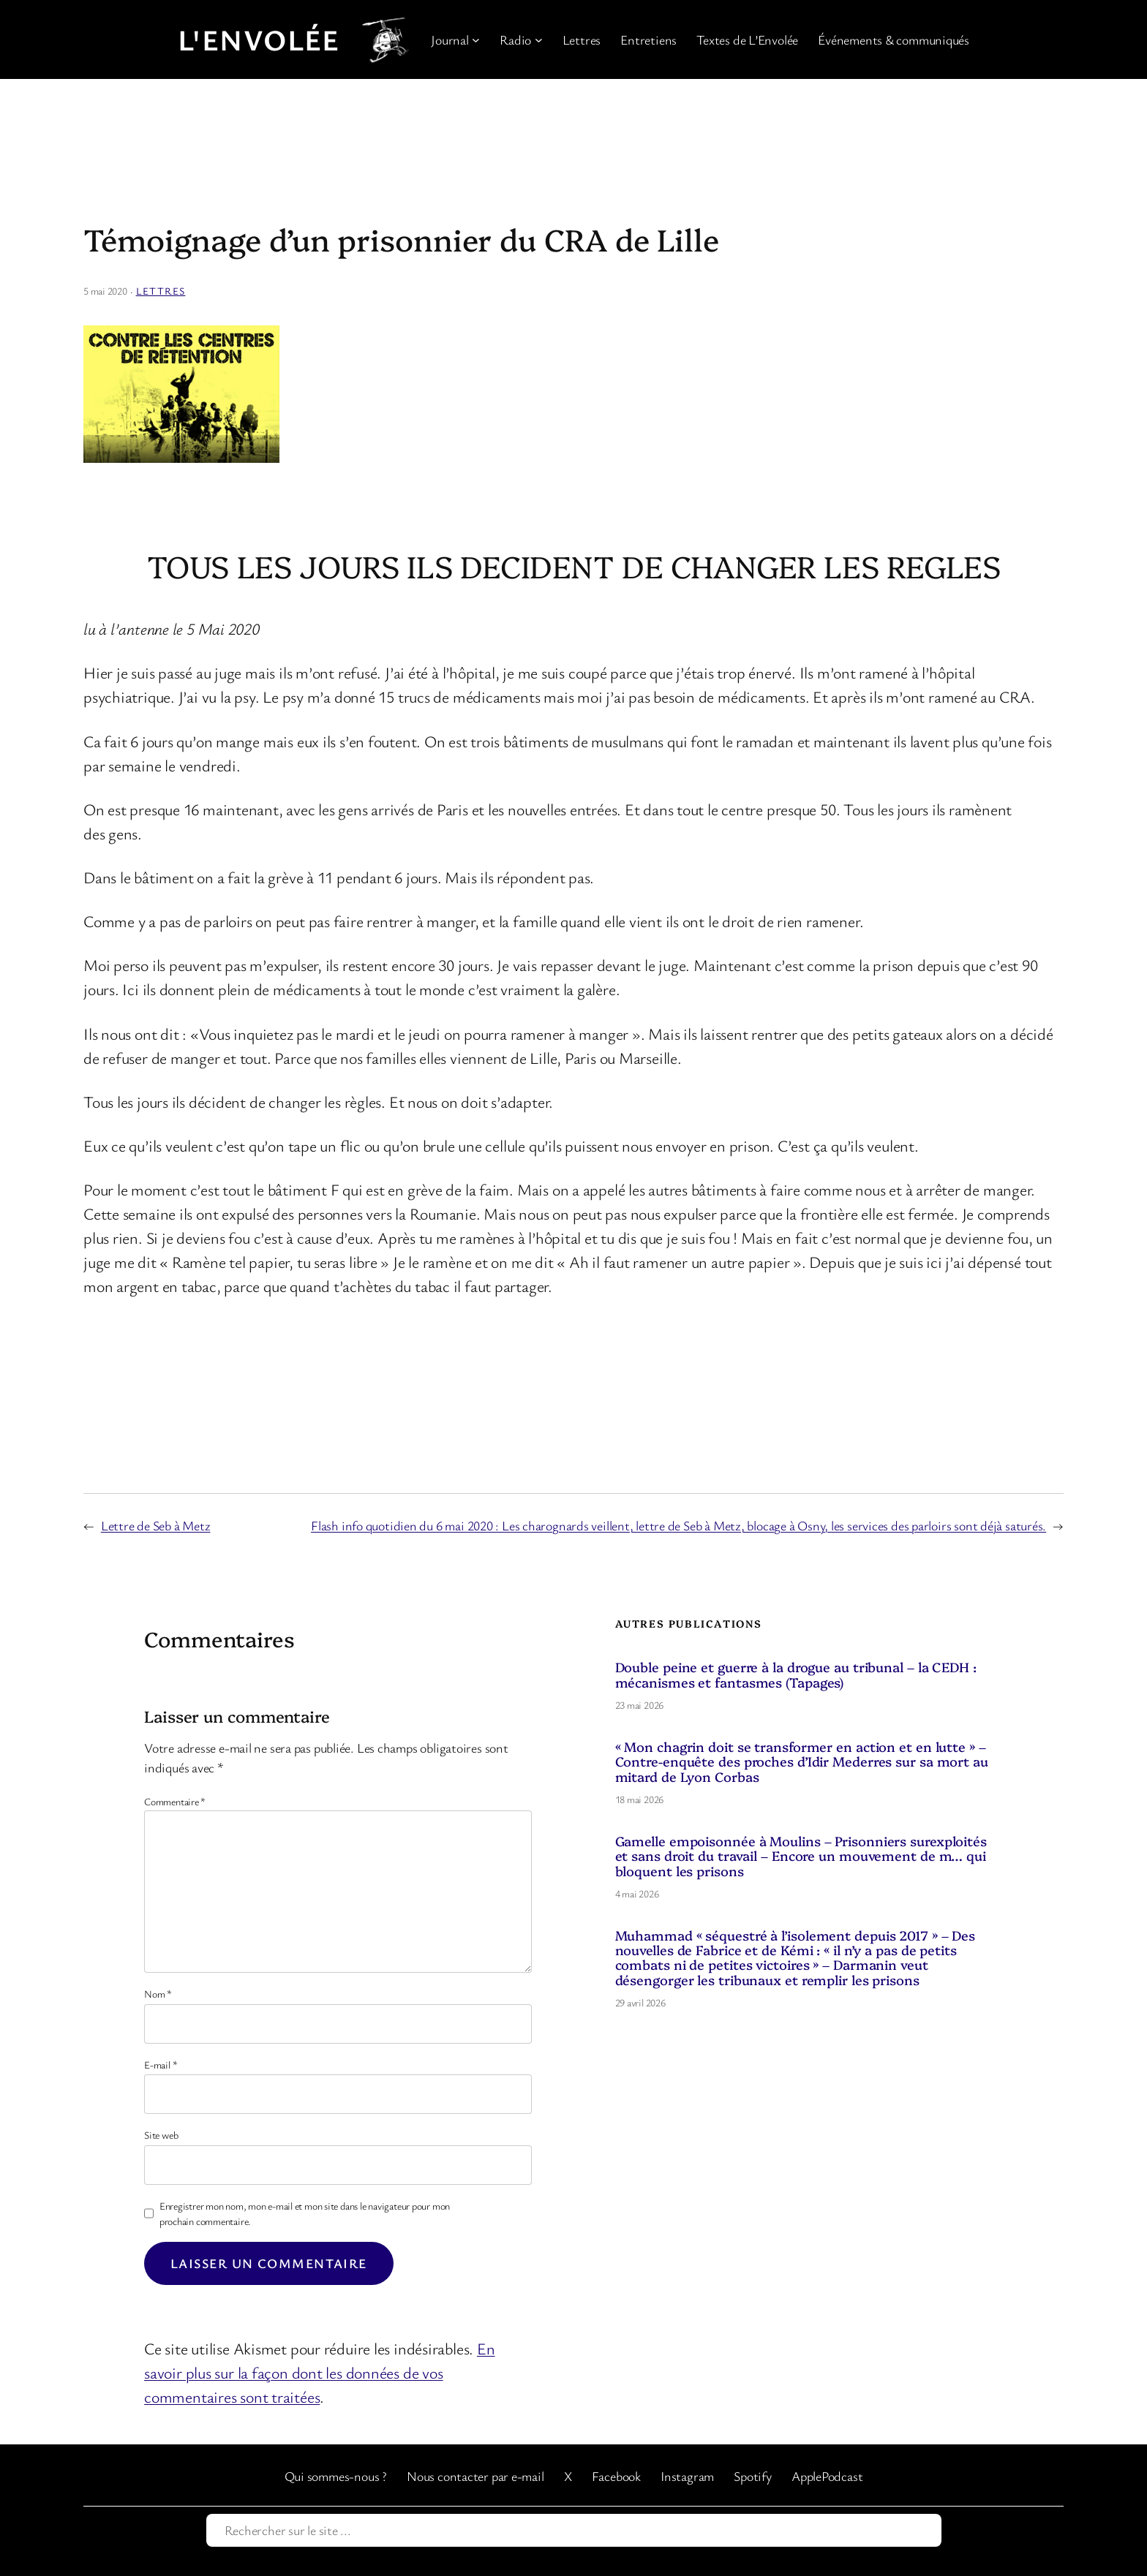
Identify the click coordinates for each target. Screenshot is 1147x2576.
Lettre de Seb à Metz (156, 1525)
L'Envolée (259, 39)
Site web (161, 2135)
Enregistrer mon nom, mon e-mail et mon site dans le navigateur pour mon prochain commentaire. (304, 2213)
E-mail (160, 2064)
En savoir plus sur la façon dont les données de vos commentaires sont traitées (319, 2372)
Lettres (161, 291)
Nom (158, 1994)
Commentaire (175, 1801)
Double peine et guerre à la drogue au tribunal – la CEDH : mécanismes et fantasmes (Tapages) (796, 1675)
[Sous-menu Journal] (476, 40)
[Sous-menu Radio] (539, 40)
